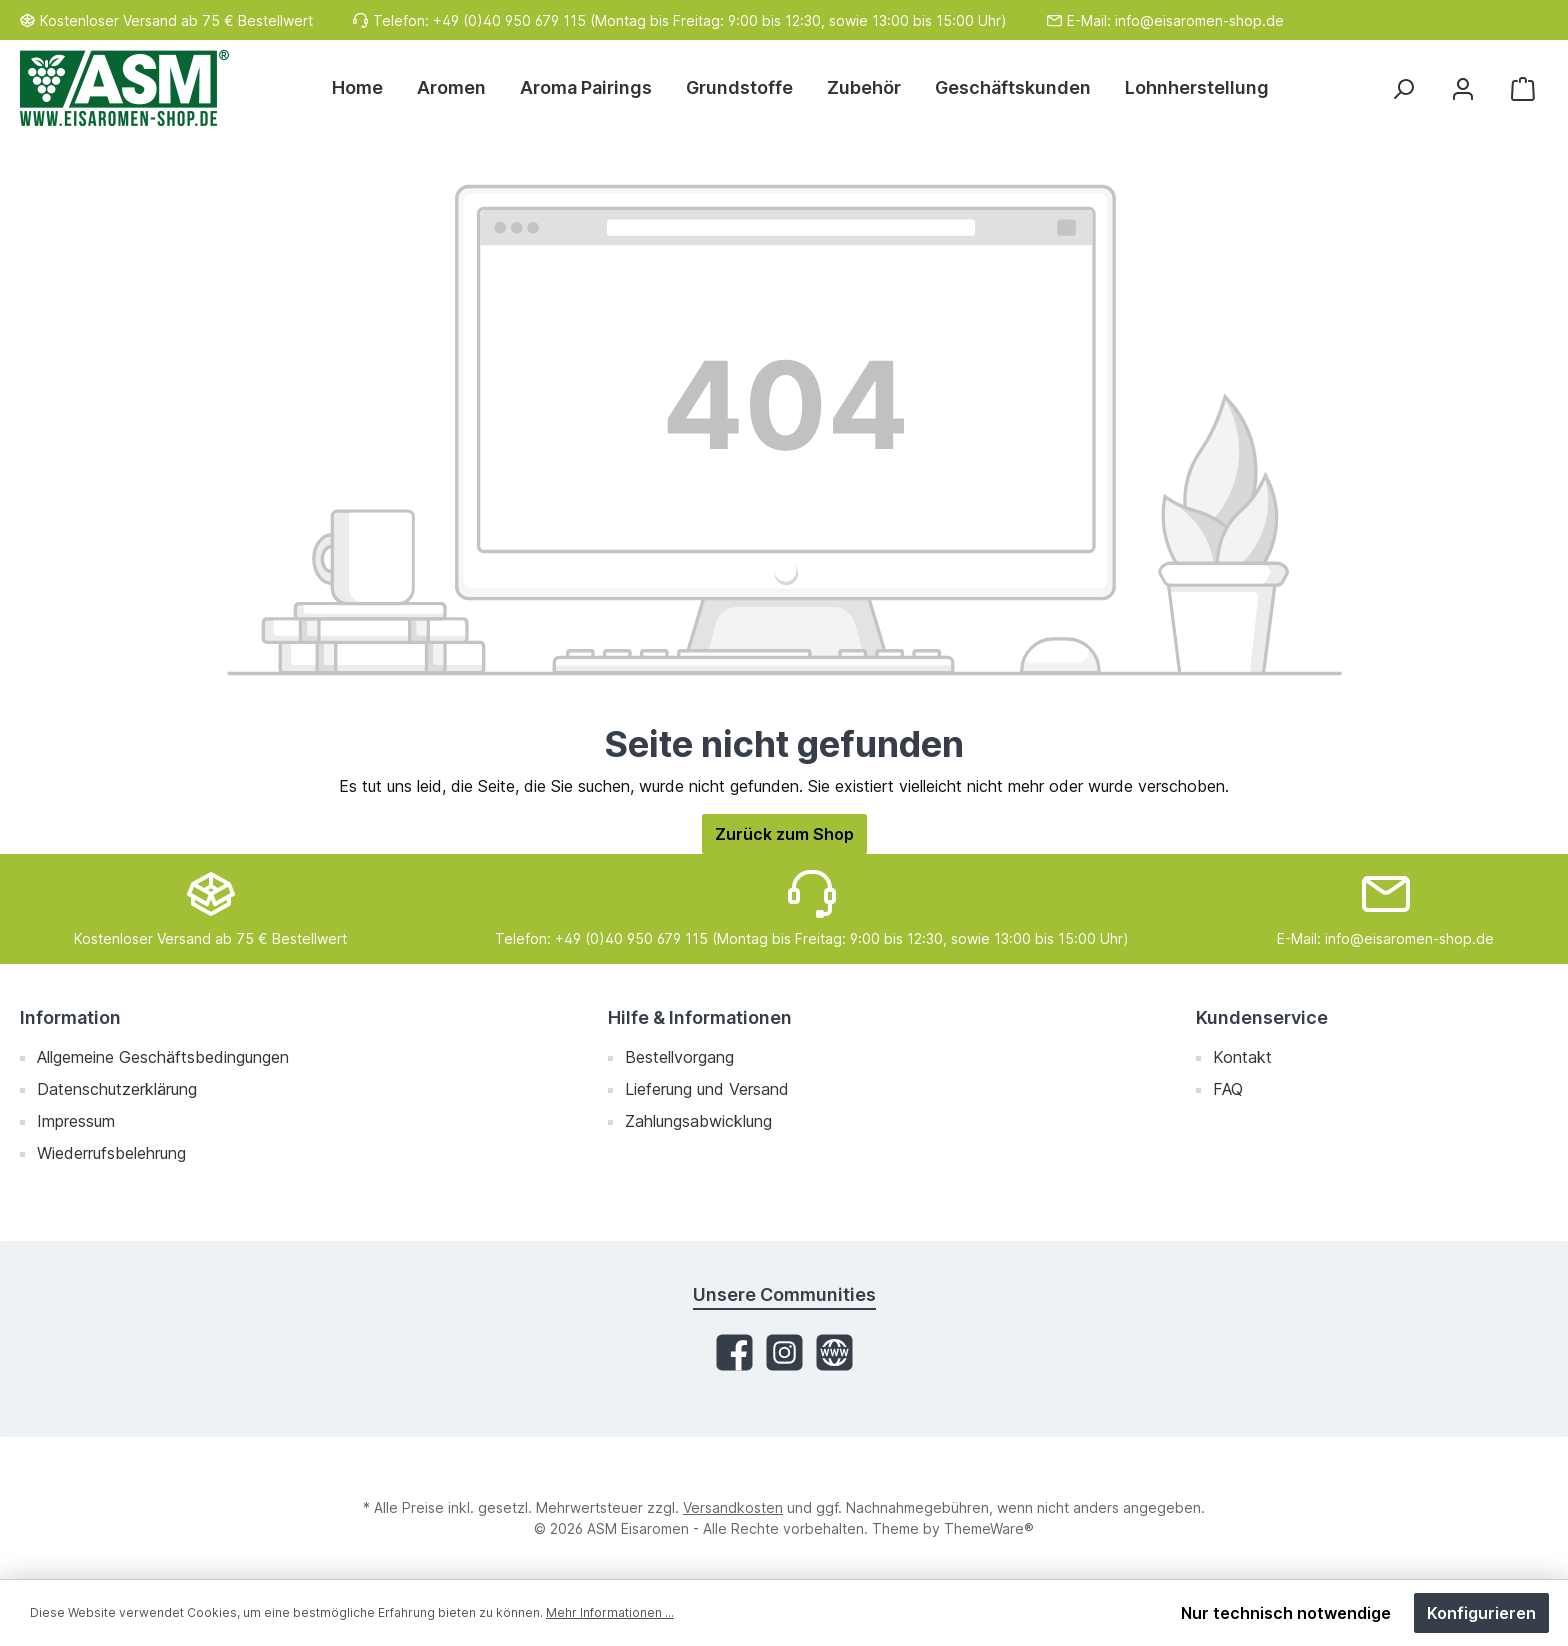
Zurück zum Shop (784, 834)
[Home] (366, 88)
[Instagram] (784, 1352)
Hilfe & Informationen (700, 1017)
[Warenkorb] (1523, 88)
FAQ (1228, 1089)
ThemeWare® (989, 1528)
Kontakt (1242, 1057)
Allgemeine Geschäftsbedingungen (163, 1057)
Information (70, 1017)
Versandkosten (733, 1507)
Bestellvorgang (679, 1057)
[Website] (834, 1352)
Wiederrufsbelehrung (111, 1153)
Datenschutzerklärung (117, 1089)
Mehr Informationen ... (610, 1612)
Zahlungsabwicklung (698, 1121)
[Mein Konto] (1463, 88)
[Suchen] (1403, 88)
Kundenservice (1262, 1017)
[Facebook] (734, 1352)
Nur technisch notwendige (1286, 1613)
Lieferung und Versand (707, 1089)
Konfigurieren (1481, 1613)
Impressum (76, 1121)
